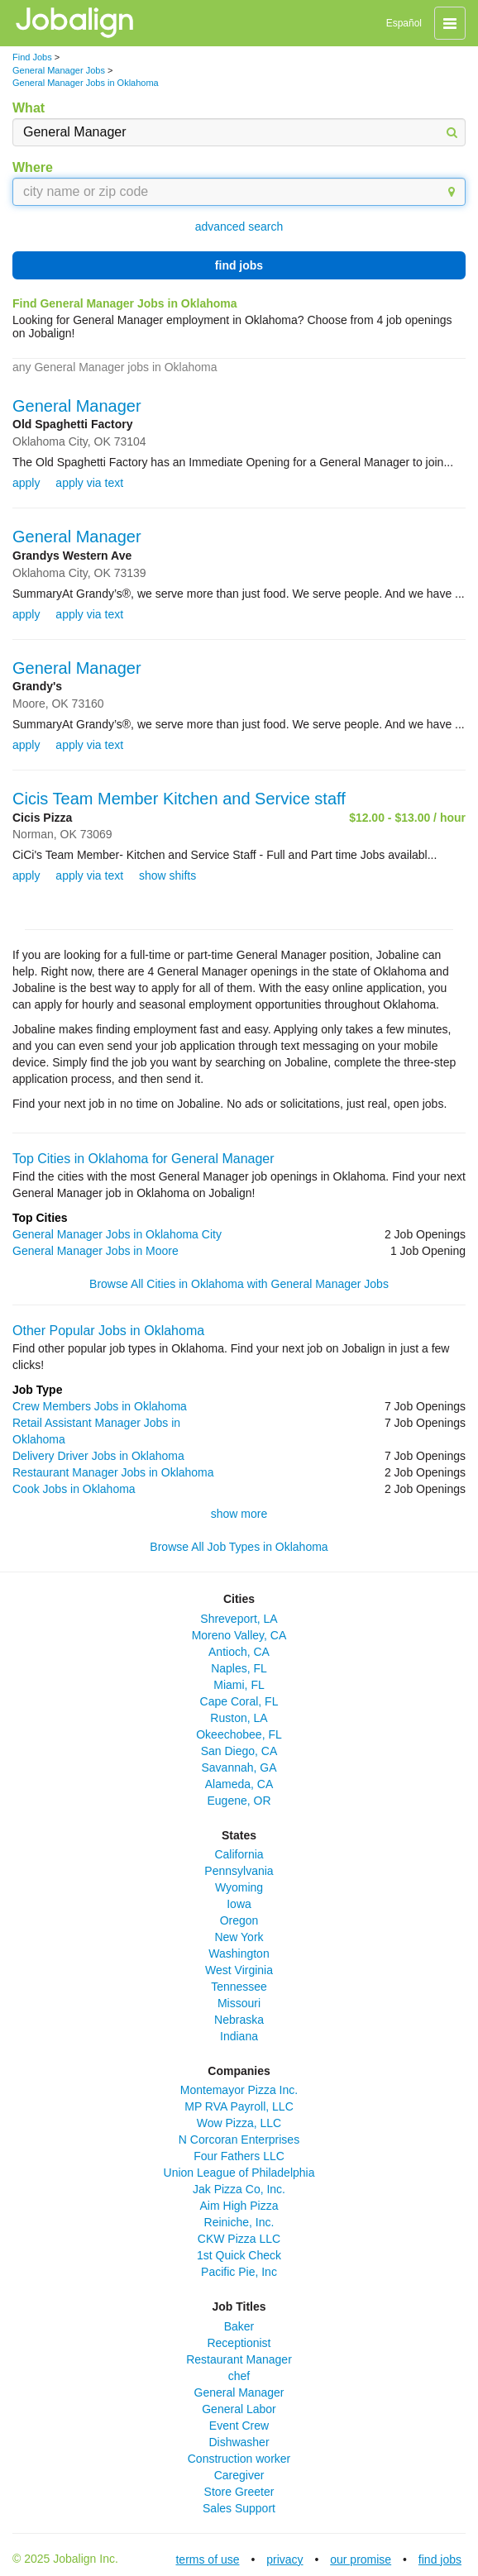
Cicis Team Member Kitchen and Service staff (179, 798)
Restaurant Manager (239, 2359)
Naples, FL (239, 1668)
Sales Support (239, 2508)
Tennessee (239, 1986)
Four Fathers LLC (239, 2156)
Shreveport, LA (238, 1618)
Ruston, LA (238, 1717)
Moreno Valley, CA (239, 1635)
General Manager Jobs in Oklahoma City (117, 1234)
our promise (360, 2559)
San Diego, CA (239, 1751)
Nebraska (239, 2019)
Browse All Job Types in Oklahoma (238, 1546)
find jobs (239, 265)
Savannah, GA (238, 1767)
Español (404, 23)
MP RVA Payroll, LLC (239, 2106)
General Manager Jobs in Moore (95, 1250)
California (238, 1854)
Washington (238, 1953)
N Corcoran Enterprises (239, 2139)
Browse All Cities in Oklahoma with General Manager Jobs (239, 1283)
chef (239, 2376)
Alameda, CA (239, 1784)
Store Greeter (239, 2491)
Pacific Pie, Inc (239, 2271)
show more (239, 1513)
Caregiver (239, 2475)
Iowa (239, 1904)
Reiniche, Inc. (239, 2222)
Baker (239, 2326)
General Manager (76, 406)
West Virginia (239, 1970)
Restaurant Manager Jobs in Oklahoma (113, 1472)
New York (238, 1937)
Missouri (239, 2003)
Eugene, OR (238, 1800)
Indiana (239, 2036)
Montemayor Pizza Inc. (239, 2090)
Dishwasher (238, 2442)
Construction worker (239, 2458)
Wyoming (239, 1887)
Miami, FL (238, 1684)
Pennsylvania (238, 1870)
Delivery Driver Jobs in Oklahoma (98, 1455)
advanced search (239, 226)
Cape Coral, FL (239, 1701)
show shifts (167, 875)
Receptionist (238, 2342)
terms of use (207, 2559)
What (28, 108)
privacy (284, 2559)
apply (26, 482)
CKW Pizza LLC (239, 2238)
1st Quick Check (239, 2255)
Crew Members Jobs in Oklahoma (99, 1406)
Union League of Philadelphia (239, 2172)
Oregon (239, 1920)
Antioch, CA (239, 1651)
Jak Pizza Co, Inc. (239, 2189)
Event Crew (239, 2425)
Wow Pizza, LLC (239, 2123)
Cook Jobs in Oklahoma (74, 1489)
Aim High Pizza (239, 2205)
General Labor (239, 2409)
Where (32, 167)
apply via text (89, 482)
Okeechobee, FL (239, 1734)
